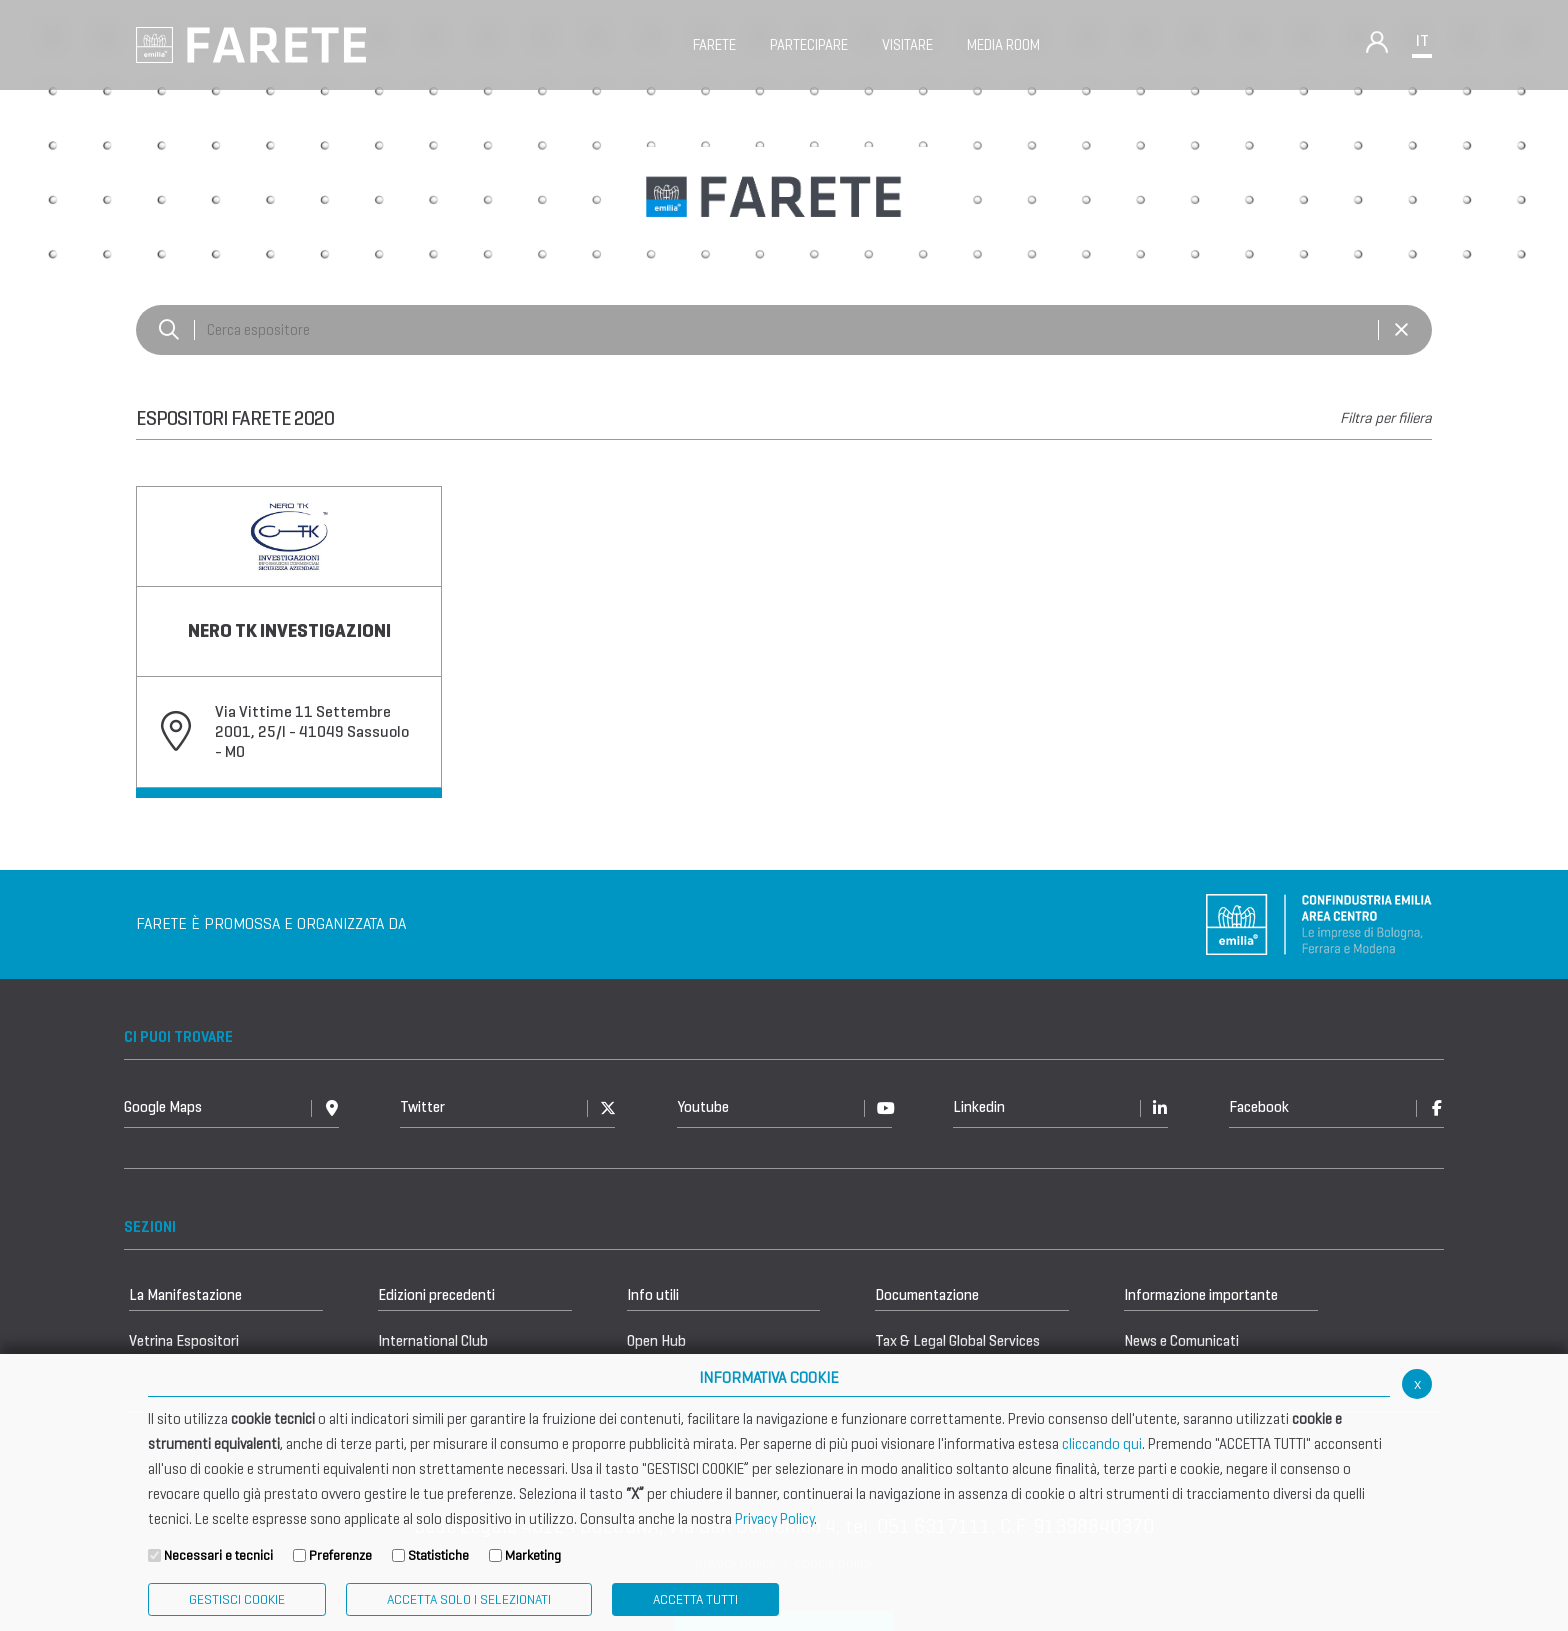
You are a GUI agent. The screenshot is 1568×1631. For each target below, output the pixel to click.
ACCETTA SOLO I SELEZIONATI (469, 1599)
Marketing (533, 1555)
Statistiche (438, 1555)
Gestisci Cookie (237, 1599)
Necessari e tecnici (218, 1555)
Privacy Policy (774, 1519)
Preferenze (340, 1555)
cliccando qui (1102, 1444)
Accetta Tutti (695, 1599)
